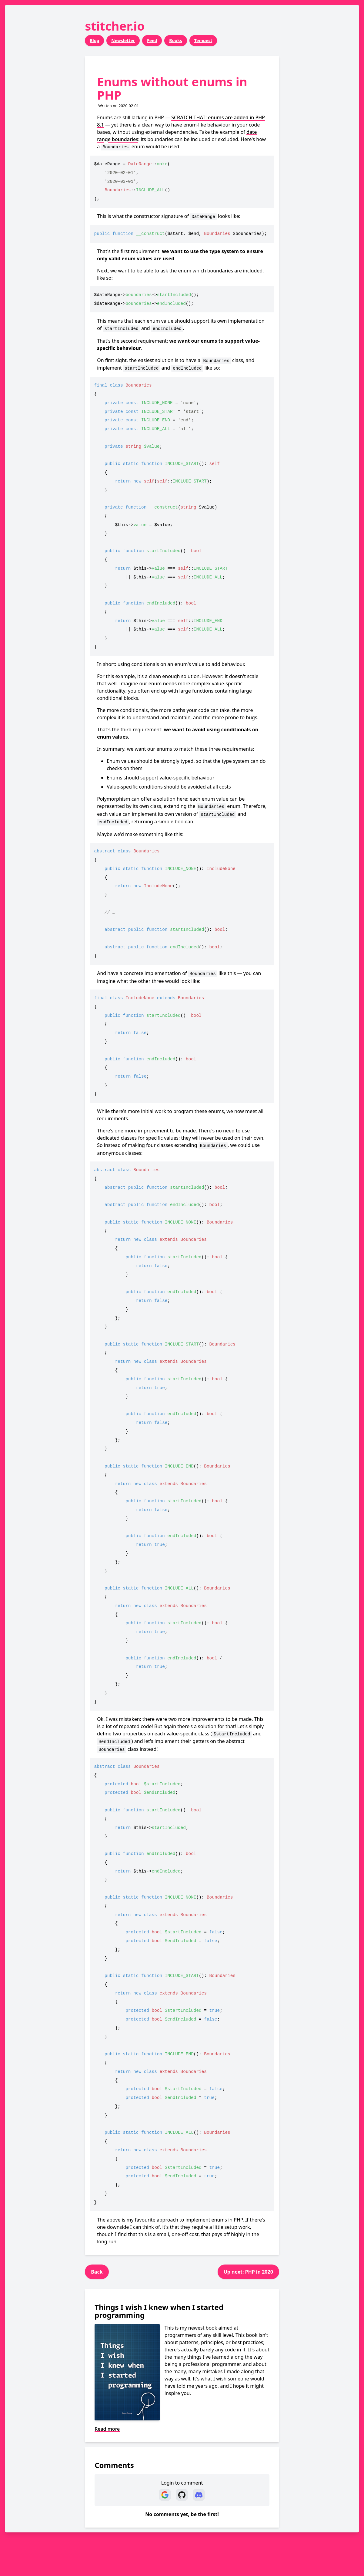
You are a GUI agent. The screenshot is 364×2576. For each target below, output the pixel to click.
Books (175, 40)
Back (96, 2271)
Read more (107, 2429)
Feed (152, 40)
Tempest (203, 40)
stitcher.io (115, 26)
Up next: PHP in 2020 (248, 2271)
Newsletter (123, 40)
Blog (94, 40)
